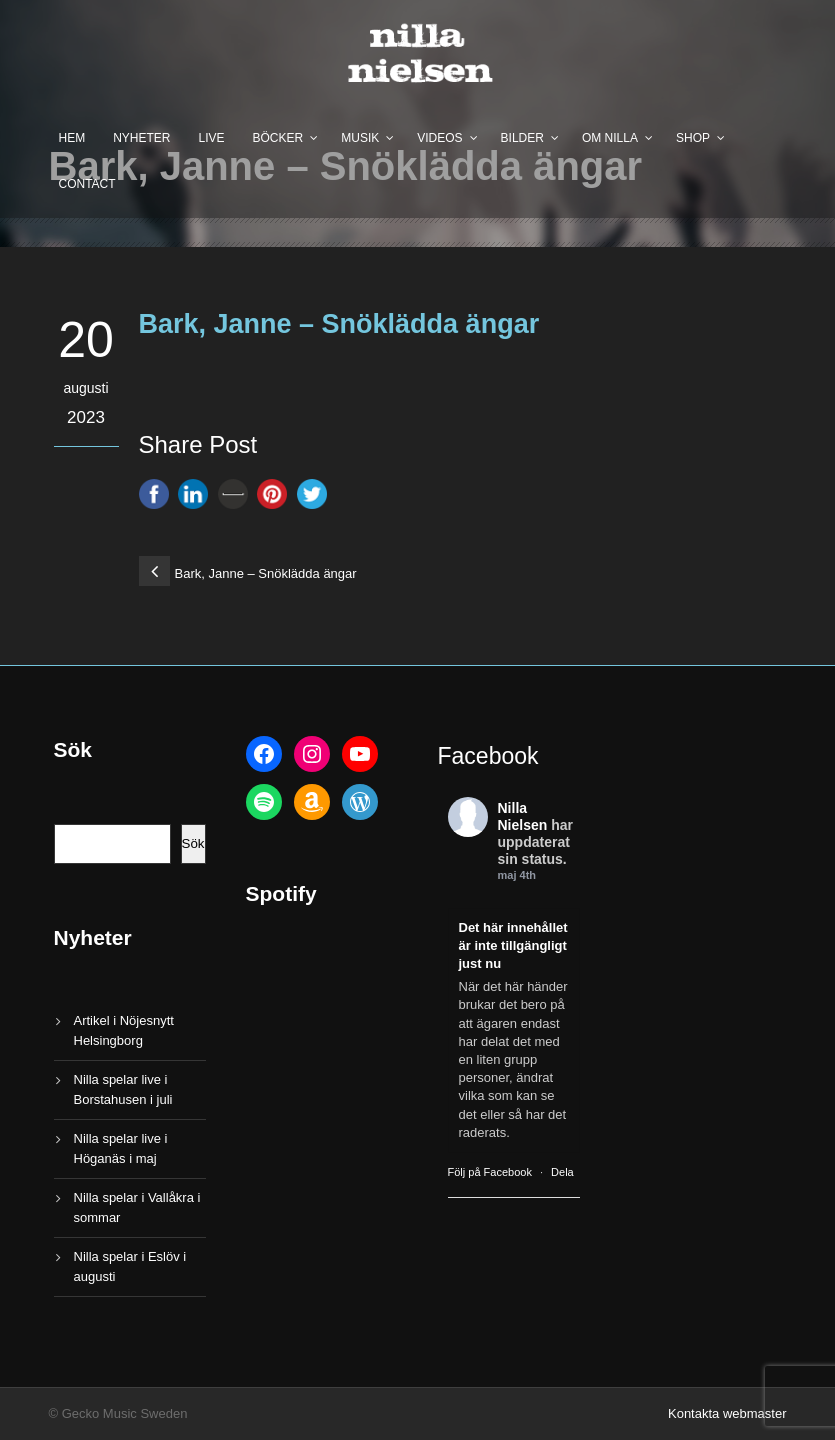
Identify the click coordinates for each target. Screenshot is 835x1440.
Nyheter (141, 138)
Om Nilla (610, 138)
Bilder (522, 138)
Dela (562, 1172)
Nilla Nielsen (523, 816)
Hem (72, 138)
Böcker (278, 138)
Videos (439, 138)
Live (212, 138)
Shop (693, 138)
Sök (193, 843)
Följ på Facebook (490, 1172)
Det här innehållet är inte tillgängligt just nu (513, 945)
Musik (360, 138)
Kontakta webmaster (727, 1413)
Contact (87, 184)
